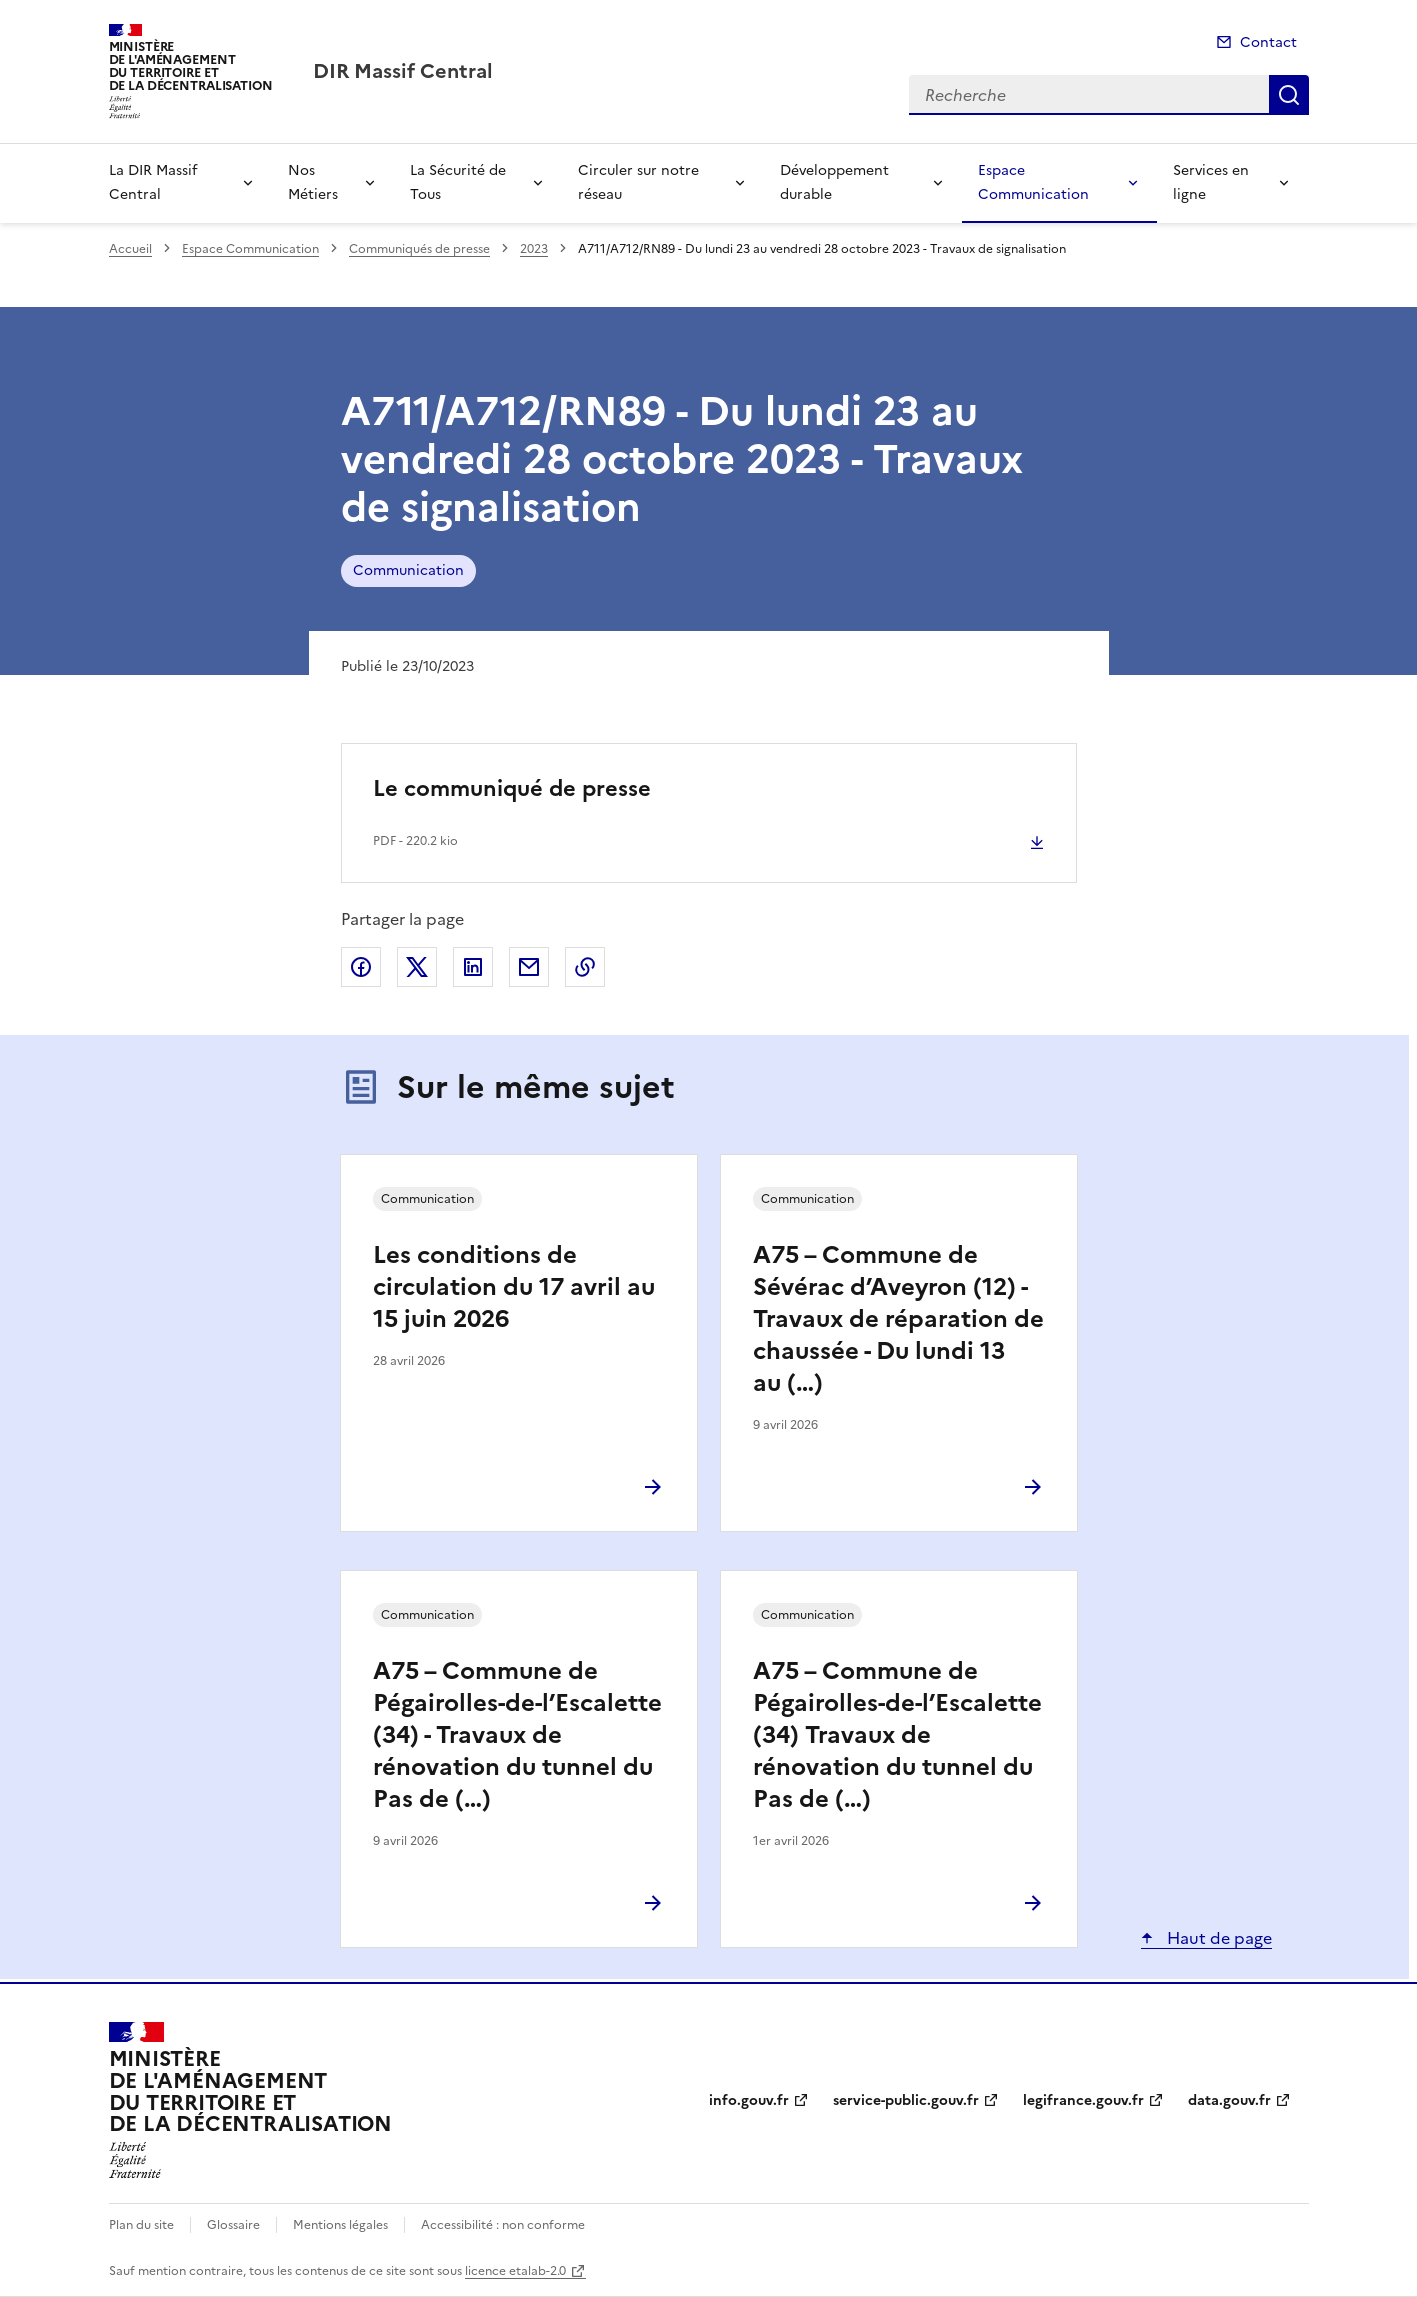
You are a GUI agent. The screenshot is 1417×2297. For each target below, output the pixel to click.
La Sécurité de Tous (458, 182)
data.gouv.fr (1229, 2100)
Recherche (1289, 95)
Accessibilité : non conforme (503, 2225)
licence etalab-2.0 (515, 2271)
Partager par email (529, 967)
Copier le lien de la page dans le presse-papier (585, 967)
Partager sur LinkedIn (473, 967)
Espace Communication (1033, 182)
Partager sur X (417, 967)
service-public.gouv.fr (906, 2100)
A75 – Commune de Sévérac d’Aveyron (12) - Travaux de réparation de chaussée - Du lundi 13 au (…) (898, 1319)
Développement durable (834, 182)
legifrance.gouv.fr (1083, 2100)
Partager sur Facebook (361, 967)
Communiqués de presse (419, 249)
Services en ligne (1211, 182)
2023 (534, 249)
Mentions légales (340, 2225)
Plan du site (141, 2225)
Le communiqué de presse (512, 788)
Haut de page (1217, 1938)
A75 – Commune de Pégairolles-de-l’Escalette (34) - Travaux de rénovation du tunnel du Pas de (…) (517, 1735)
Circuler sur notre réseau (638, 182)
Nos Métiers (313, 182)
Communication (408, 570)
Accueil (130, 249)
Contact (1268, 42)
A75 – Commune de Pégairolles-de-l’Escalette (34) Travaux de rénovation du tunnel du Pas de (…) (897, 1735)
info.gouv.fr (749, 2100)
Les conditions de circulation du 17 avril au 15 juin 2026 (514, 1287)
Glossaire (233, 2225)
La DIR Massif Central (153, 182)
